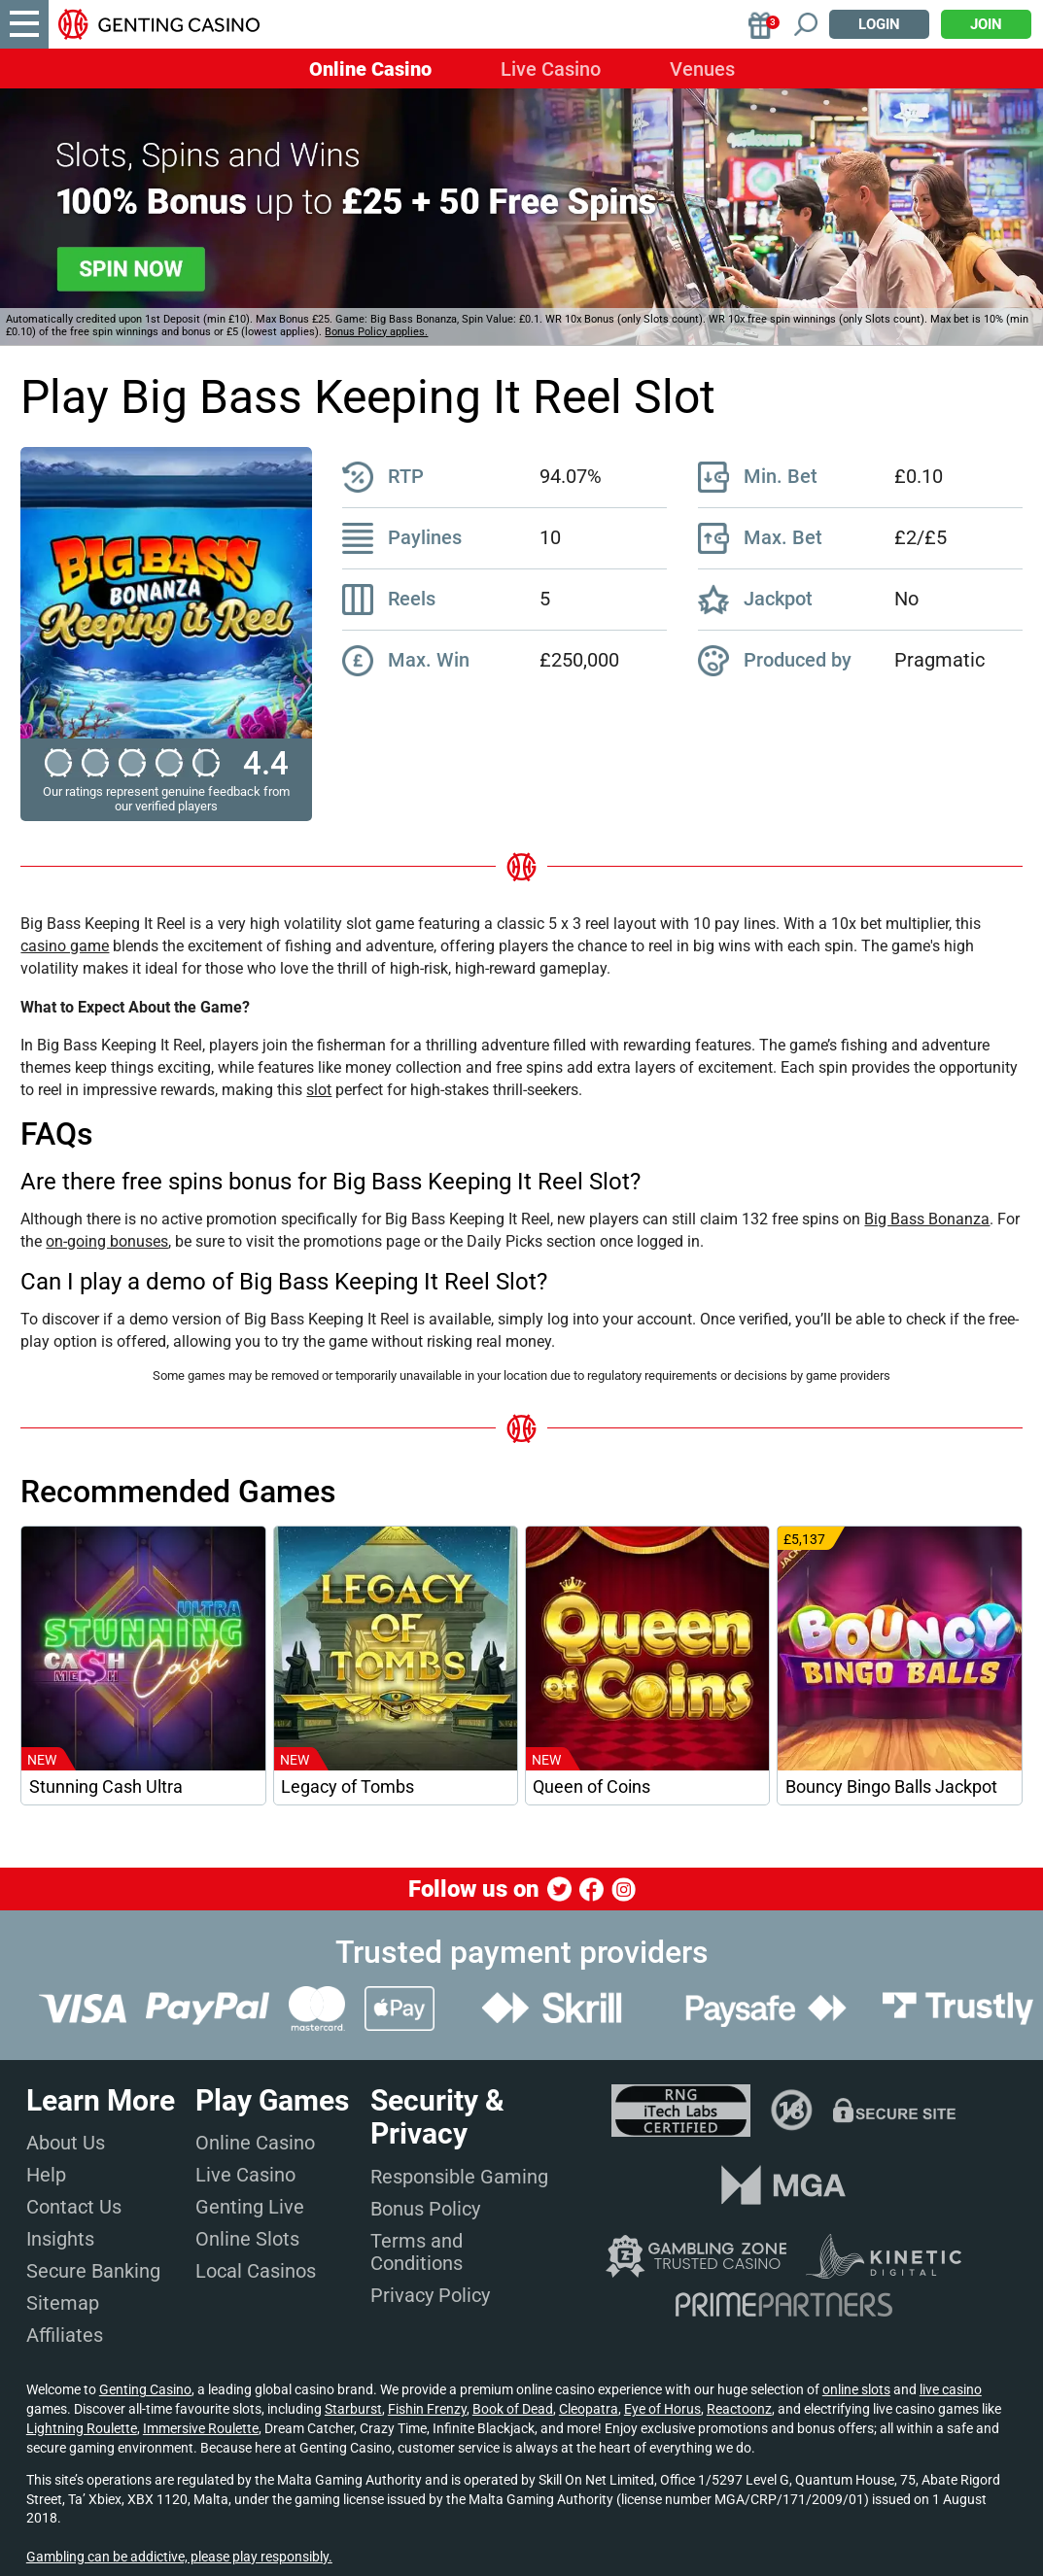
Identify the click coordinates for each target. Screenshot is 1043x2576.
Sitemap (62, 2303)
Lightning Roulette (81, 2428)
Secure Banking (93, 2271)
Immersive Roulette (201, 2428)
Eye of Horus (662, 2409)
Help (46, 2174)
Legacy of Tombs (347, 1787)
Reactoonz (739, 2409)
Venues (702, 69)
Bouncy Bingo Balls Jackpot (891, 1787)
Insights (60, 2238)
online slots (856, 2389)
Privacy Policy (430, 2295)
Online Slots (247, 2238)
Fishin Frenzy (427, 2409)
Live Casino (551, 69)
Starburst (353, 2409)
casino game (64, 946)
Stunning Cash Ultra (106, 1787)
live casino (951, 2389)
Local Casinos (255, 2271)
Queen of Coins (591, 1787)
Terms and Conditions (416, 2252)
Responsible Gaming (459, 2176)
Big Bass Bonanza (927, 1219)
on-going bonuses (107, 1241)
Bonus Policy (425, 2208)
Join (986, 24)
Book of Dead (512, 2409)
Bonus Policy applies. (376, 332)
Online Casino (370, 69)
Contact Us (74, 2206)
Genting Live (249, 2206)
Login (879, 24)
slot (318, 1090)
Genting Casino (145, 2389)
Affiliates (64, 2335)
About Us (65, 2142)
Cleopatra (588, 2409)
